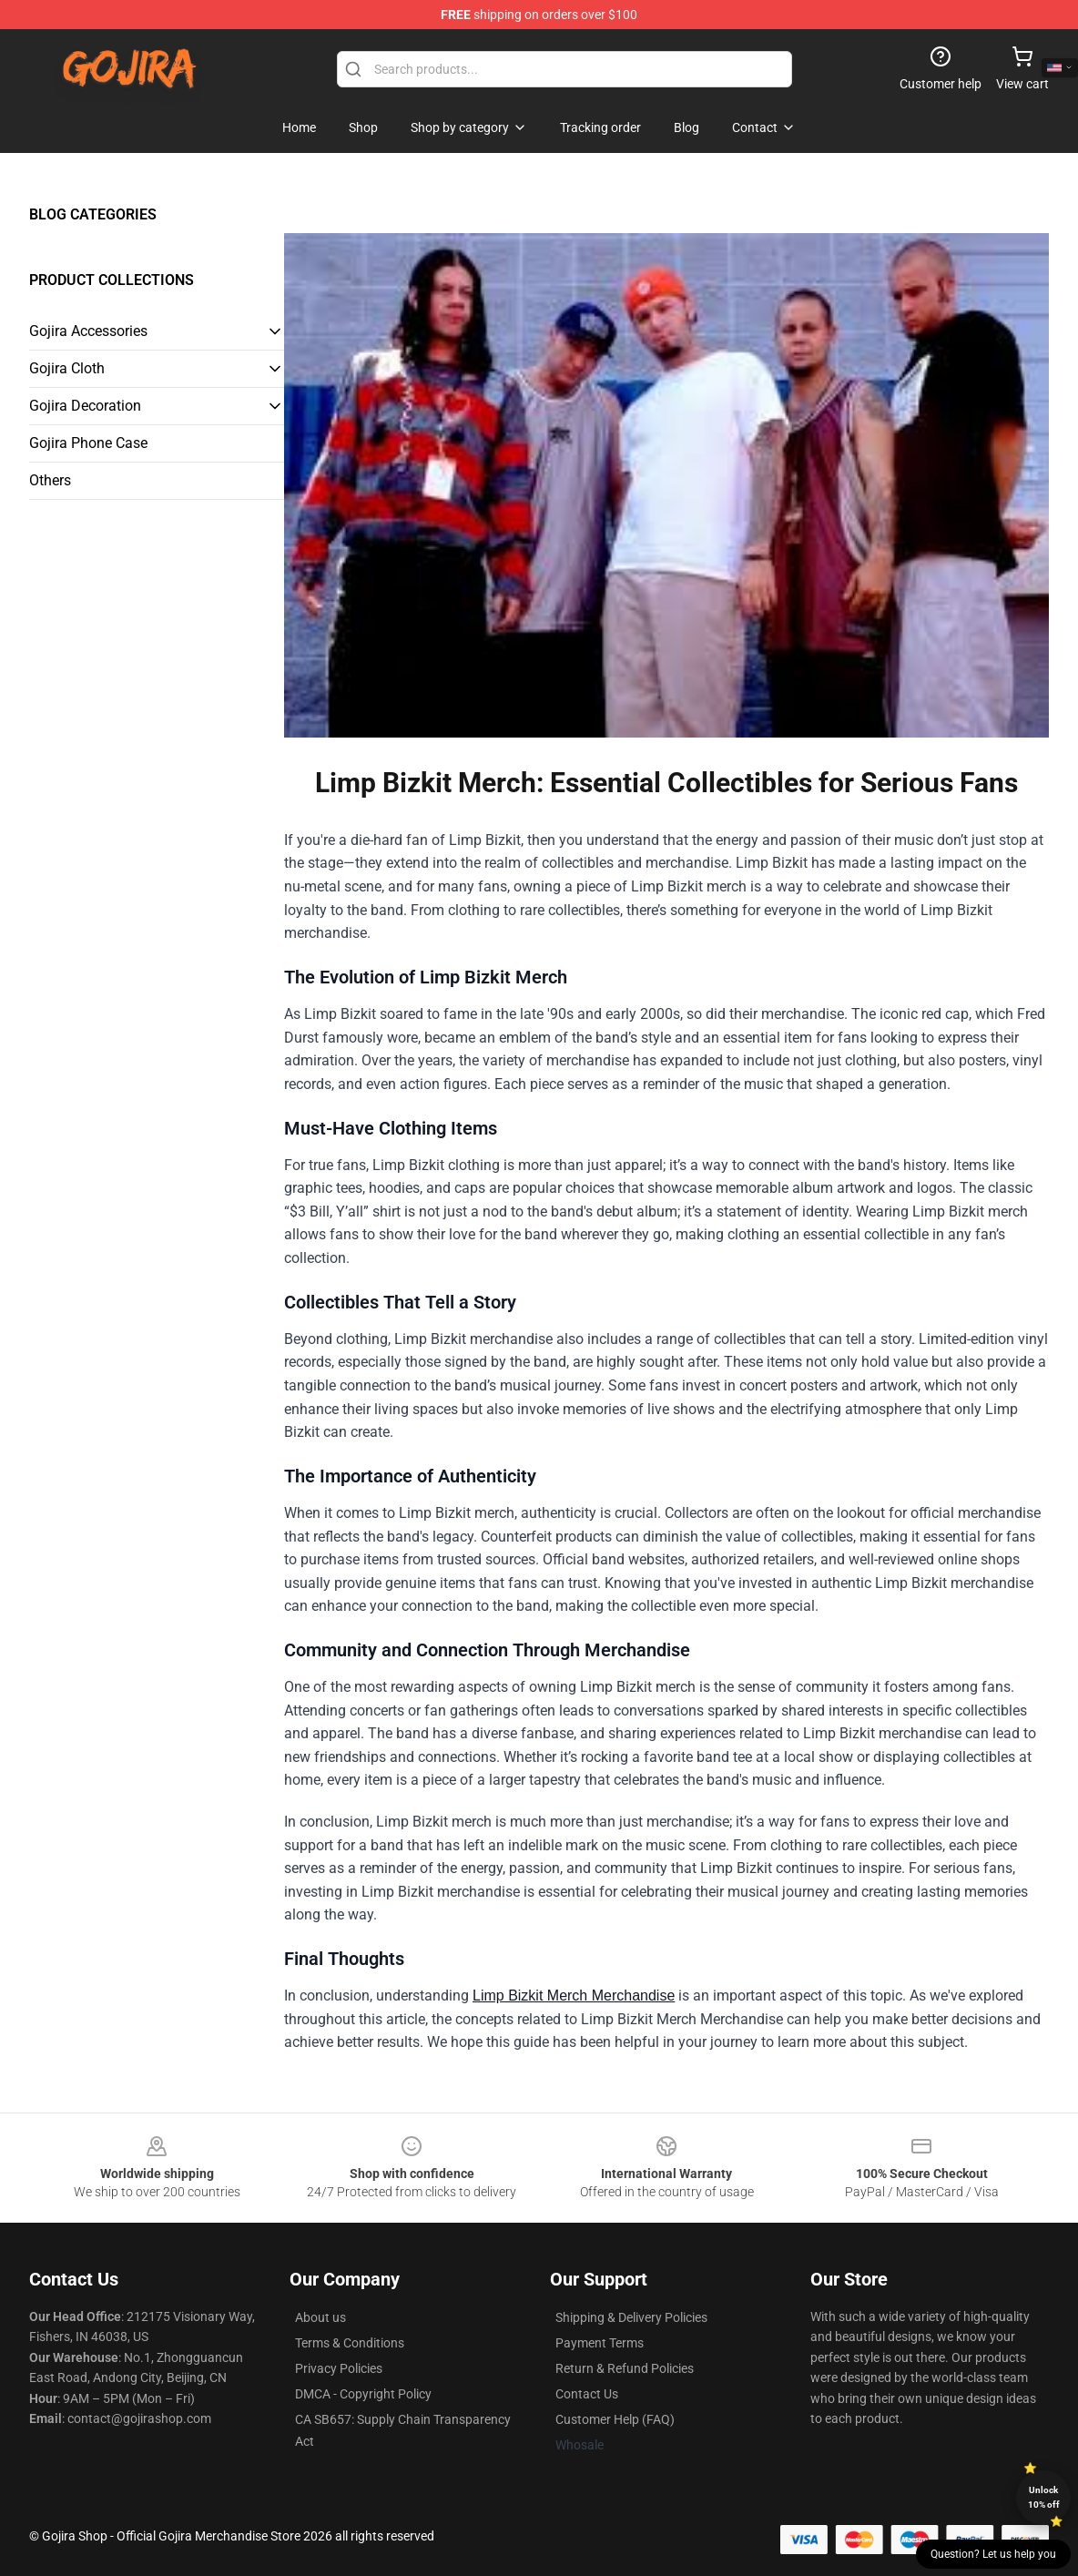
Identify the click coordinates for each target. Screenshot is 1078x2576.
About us (320, 2317)
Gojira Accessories (88, 331)
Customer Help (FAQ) (615, 2419)
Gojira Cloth (67, 368)
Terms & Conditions (349, 2343)
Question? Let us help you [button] (993, 2554)
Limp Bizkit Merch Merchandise (574, 1995)
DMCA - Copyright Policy (363, 2394)
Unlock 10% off (1044, 2497)
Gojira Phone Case (88, 443)
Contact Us (586, 2394)
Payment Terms (599, 2343)
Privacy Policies (338, 2368)
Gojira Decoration (85, 405)
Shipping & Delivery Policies (631, 2317)
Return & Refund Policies (624, 2368)
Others (50, 480)
